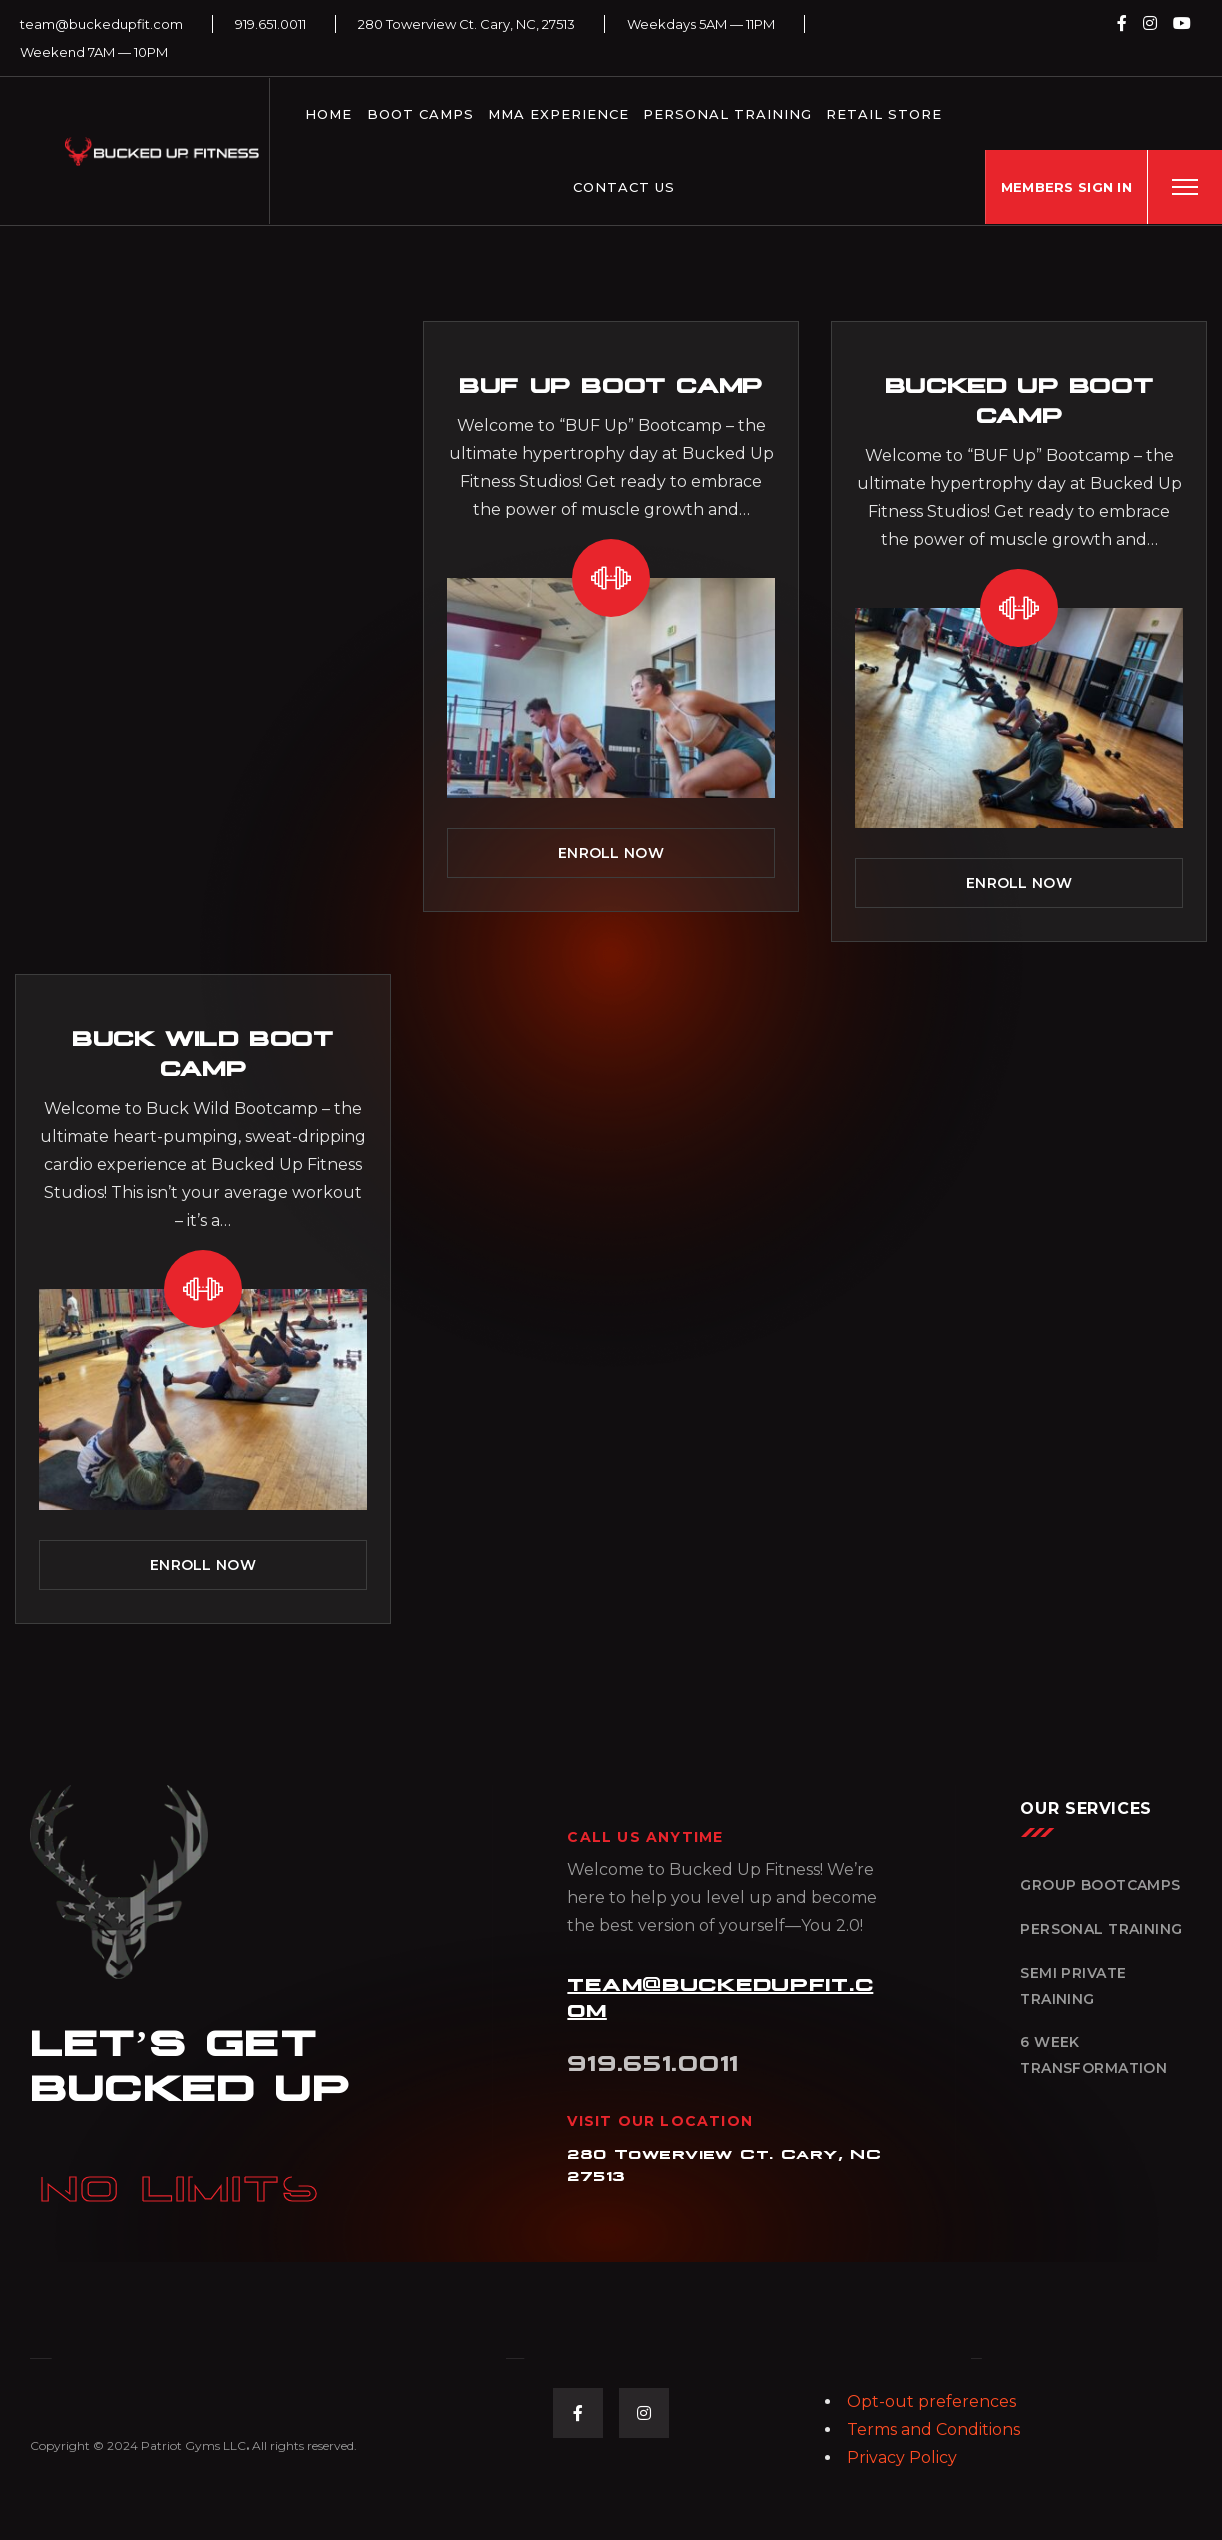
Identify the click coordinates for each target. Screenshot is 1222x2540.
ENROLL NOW (611, 853)
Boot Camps (420, 114)
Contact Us (624, 187)
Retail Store (884, 114)
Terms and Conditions (933, 2429)
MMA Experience (558, 114)
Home (328, 114)
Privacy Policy (902, 2457)
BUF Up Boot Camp (611, 383)
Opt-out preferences (931, 2401)
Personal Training (727, 114)
